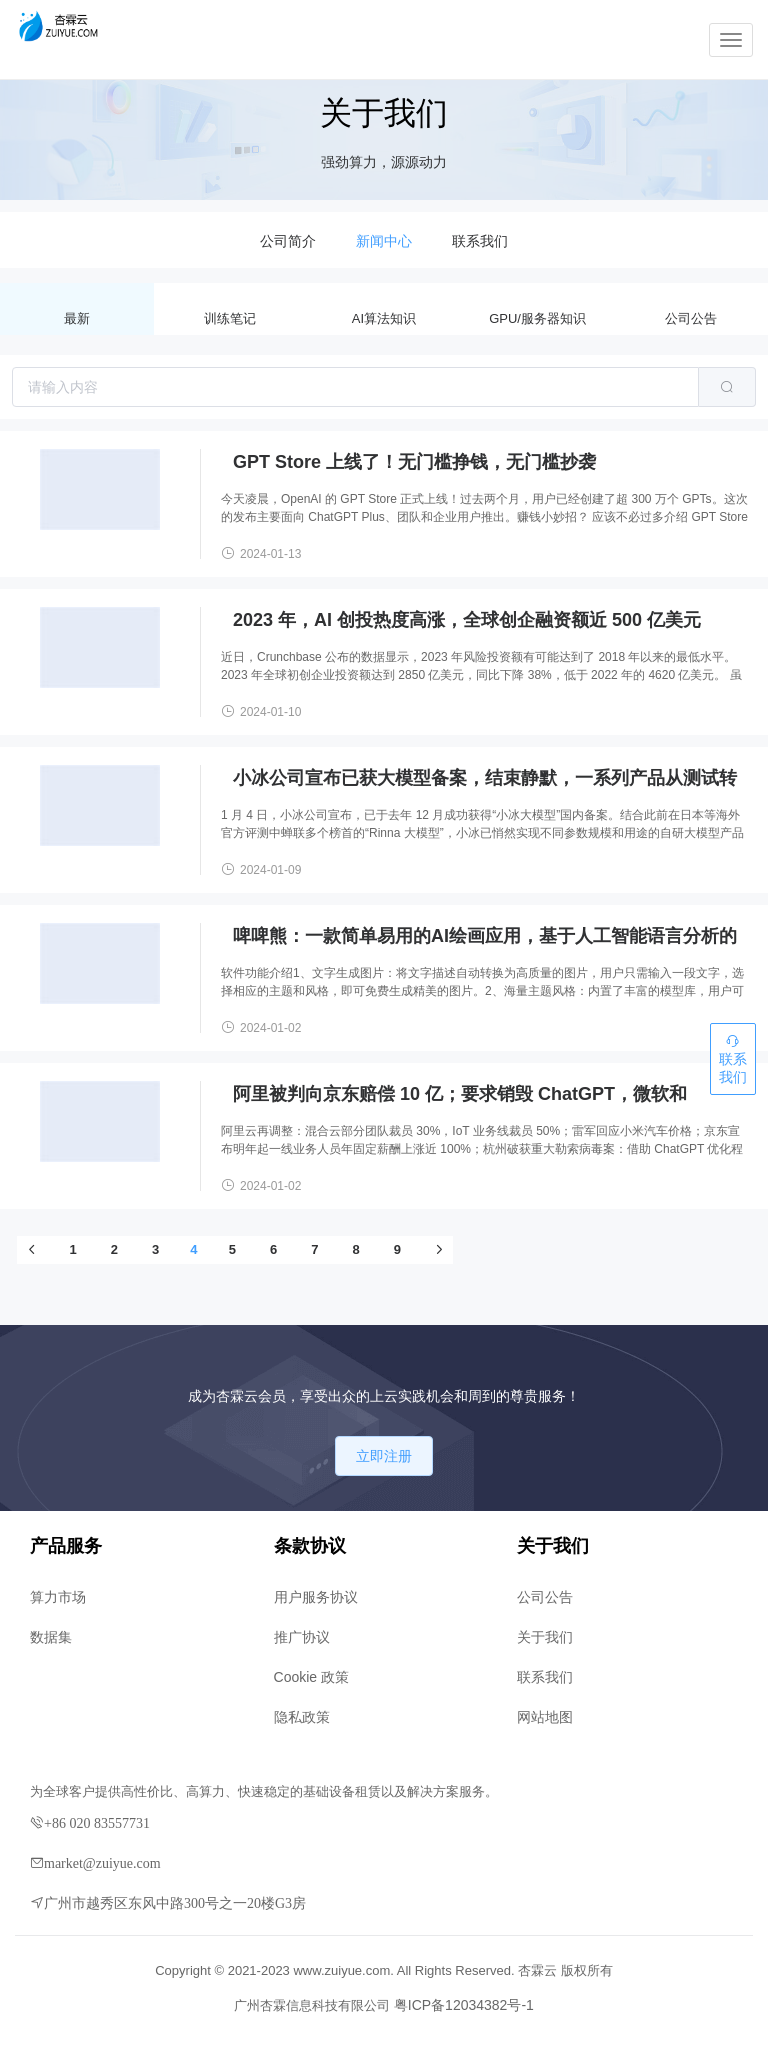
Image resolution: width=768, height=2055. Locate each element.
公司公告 (691, 318)
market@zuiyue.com (102, 1863)
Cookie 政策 (311, 1677)
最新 (77, 318)
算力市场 (58, 1597)
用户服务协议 (316, 1597)
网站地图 (545, 1717)
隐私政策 (302, 1717)
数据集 (51, 1637)
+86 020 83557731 (97, 1823)
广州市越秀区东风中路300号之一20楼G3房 (175, 1903)
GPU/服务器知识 (537, 318)
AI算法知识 (384, 318)
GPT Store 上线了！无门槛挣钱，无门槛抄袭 (414, 462)
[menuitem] (288, 240)
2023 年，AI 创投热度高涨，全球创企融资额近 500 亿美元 (467, 620)
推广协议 (302, 1637)
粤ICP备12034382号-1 (464, 2005)
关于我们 (545, 1637)
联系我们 (545, 1677)
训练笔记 (230, 318)
